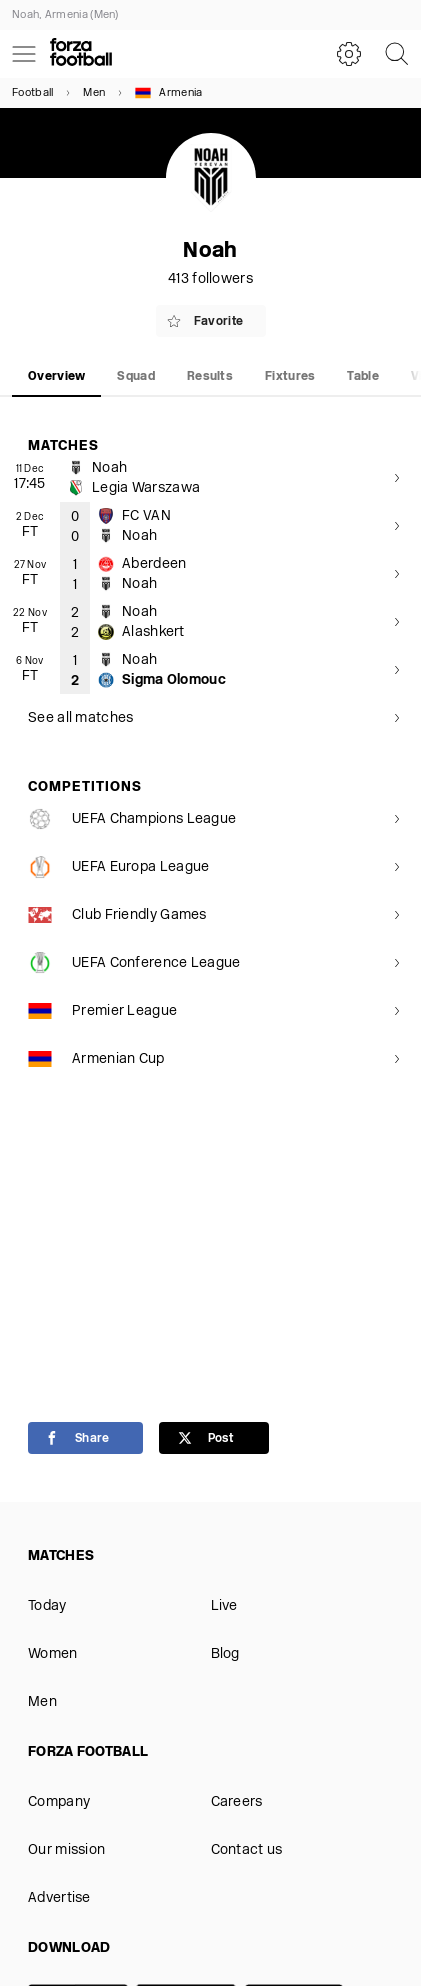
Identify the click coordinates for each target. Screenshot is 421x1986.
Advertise (59, 1898)
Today (47, 1606)
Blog (225, 1654)
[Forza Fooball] (81, 54)
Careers (237, 1802)
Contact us (247, 1850)
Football (32, 93)
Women (53, 1654)
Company (59, 1802)
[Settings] (349, 54)
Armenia (168, 93)
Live (224, 1606)
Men (94, 93)
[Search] (397, 54)
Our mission (66, 1850)
